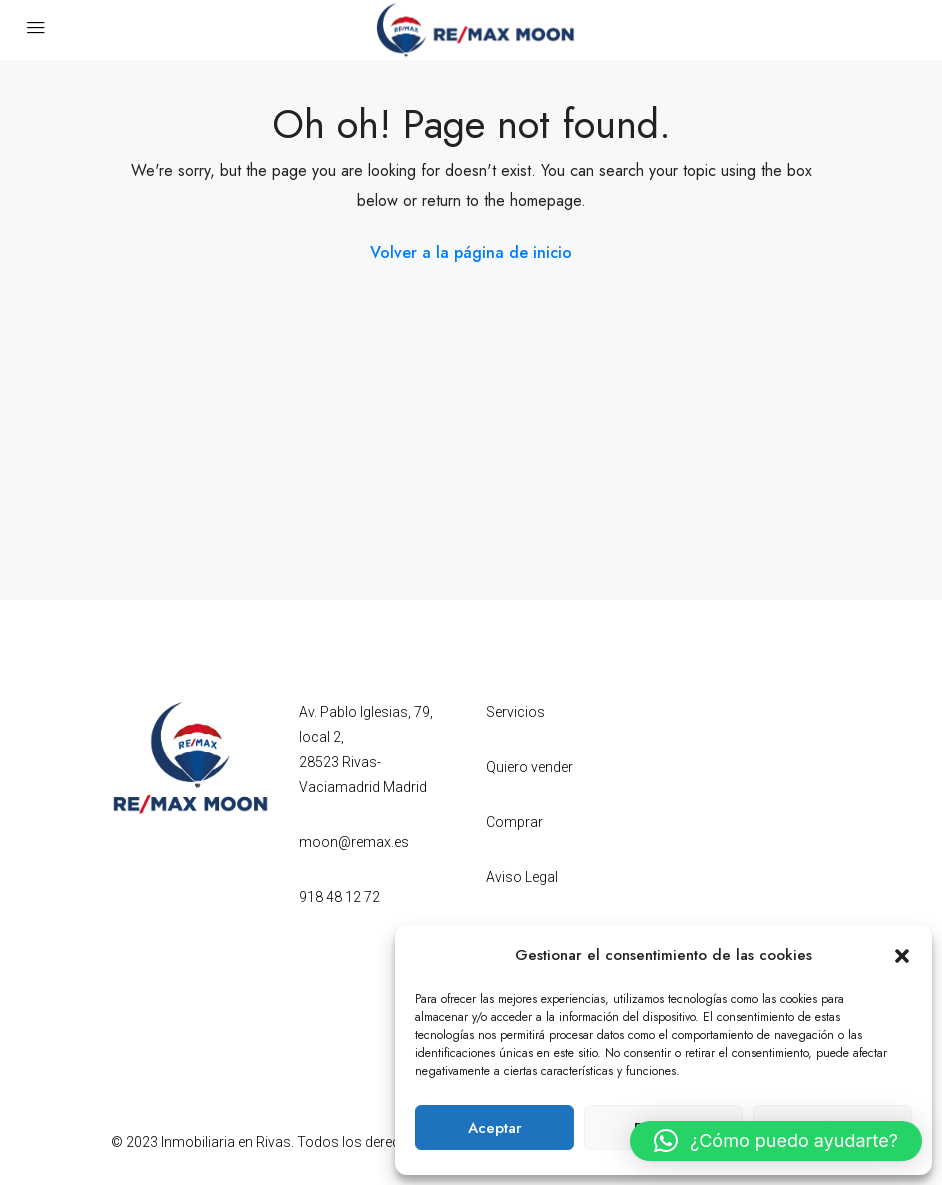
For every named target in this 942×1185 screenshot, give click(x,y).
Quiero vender (529, 767)
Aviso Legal (522, 877)
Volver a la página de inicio (471, 252)
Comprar (514, 822)
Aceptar (495, 1128)
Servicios (515, 712)
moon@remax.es (354, 842)
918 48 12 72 (339, 897)
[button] (902, 955)
